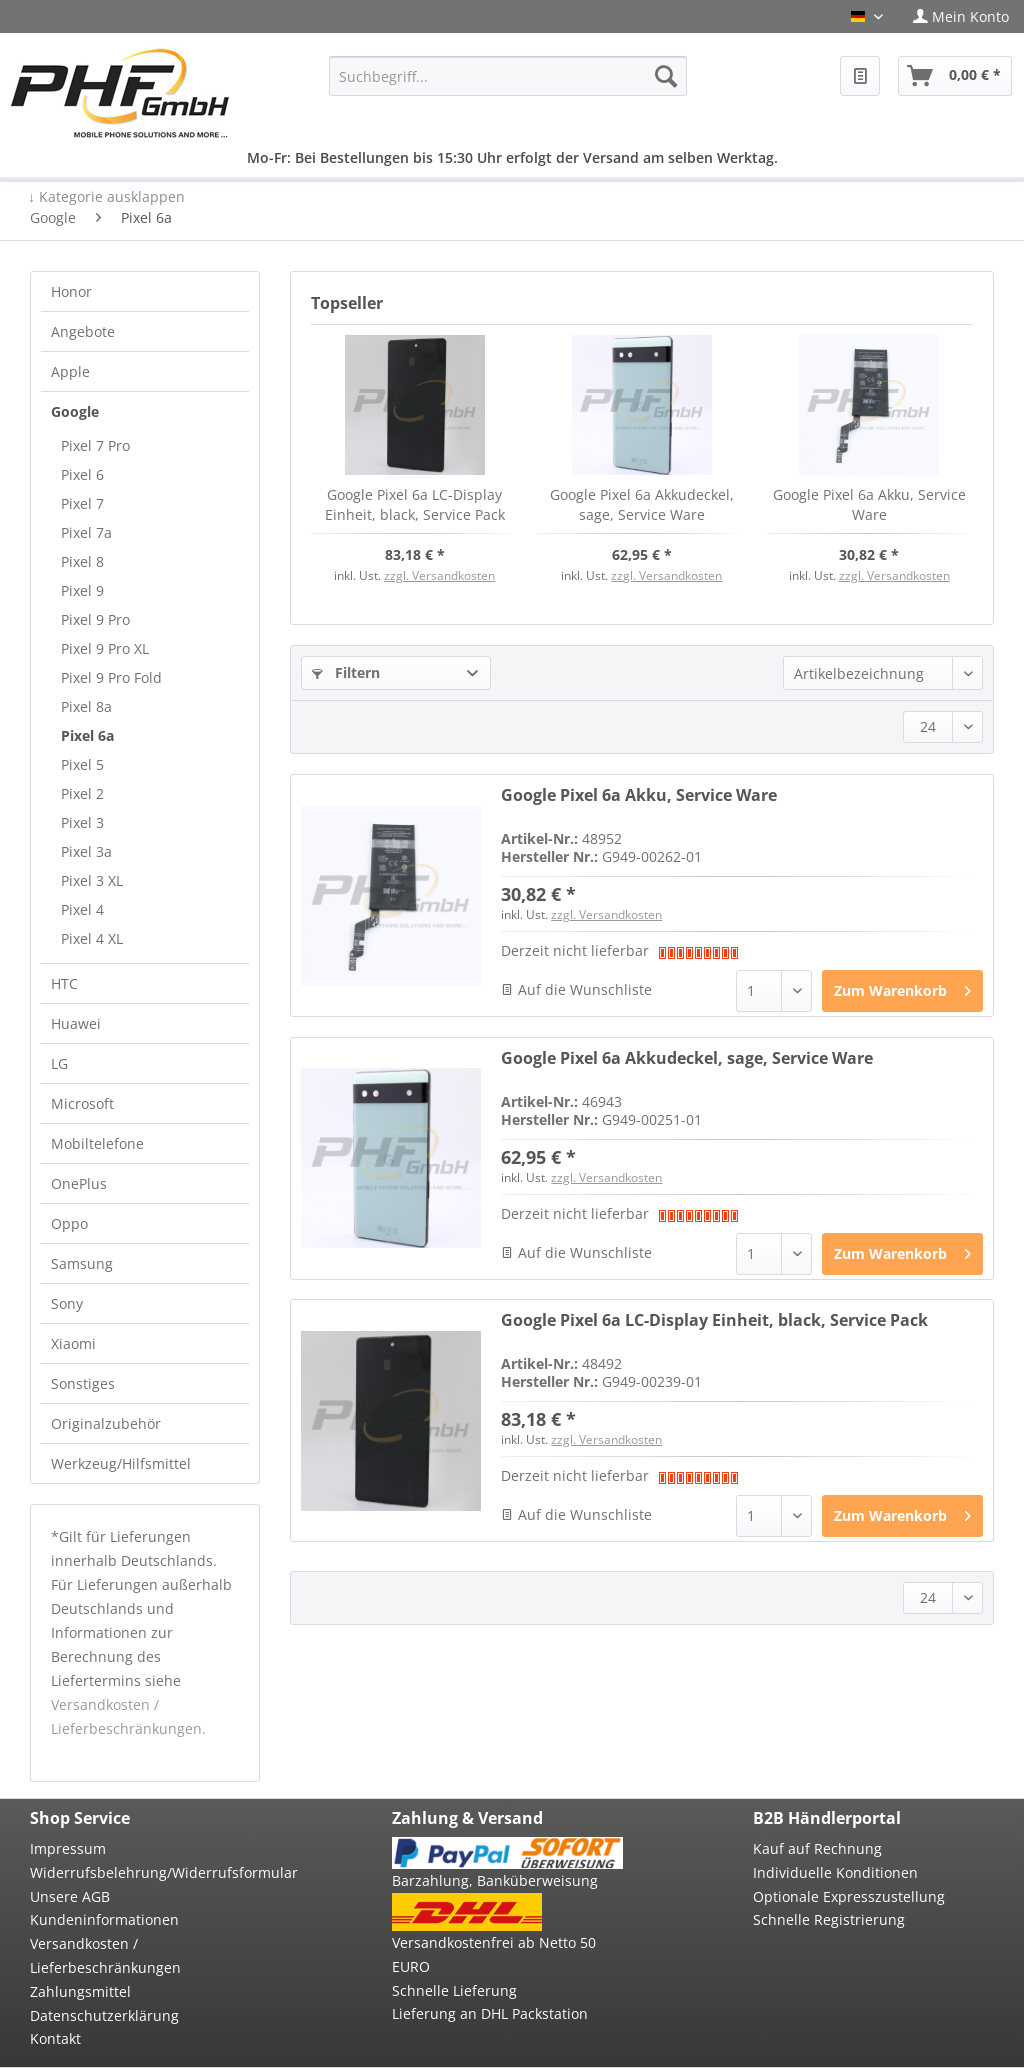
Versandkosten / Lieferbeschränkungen (105, 1955)
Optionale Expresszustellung (849, 1896)
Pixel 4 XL (92, 938)
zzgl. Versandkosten (439, 575)
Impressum (68, 1848)
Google (75, 411)
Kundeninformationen (104, 1919)
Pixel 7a (86, 532)
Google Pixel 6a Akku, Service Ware (869, 504)
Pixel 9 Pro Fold (111, 677)
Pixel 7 (82, 503)
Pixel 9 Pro (95, 619)
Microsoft (82, 1103)
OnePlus (79, 1183)
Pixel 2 (82, 793)
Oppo (69, 1223)
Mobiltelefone (97, 1143)
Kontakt (55, 2038)
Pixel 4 (82, 909)
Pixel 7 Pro (95, 445)
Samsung (82, 1263)
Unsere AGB (70, 1896)
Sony (67, 1303)
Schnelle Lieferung (454, 1990)
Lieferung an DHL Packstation (490, 2013)
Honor (71, 291)
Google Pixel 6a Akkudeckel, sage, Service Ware (642, 504)
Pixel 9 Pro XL (105, 648)
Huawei (76, 1023)
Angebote (83, 331)
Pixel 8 (82, 561)
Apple (70, 371)
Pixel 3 (82, 822)
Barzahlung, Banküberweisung (495, 1880)
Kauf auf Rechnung (817, 1848)
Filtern (346, 672)
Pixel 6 (82, 474)
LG (59, 1063)
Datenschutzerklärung (104, 2015)
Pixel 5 (82, 764)
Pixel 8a (86, 706)
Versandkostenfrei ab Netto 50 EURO (494, 1954)
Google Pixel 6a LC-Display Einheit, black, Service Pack (415, 504)
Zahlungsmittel (80, 1991)
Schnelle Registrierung (829, 1919)
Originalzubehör (106, 1423)
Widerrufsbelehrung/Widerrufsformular (145, 1872)
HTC (64, 983)
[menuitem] (961, 16)
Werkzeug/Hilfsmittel (121, 1463)
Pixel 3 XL (92, 880)
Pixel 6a (87, 735)
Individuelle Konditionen (835, 1872)
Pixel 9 (82, 590)
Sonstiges (83, 1383)
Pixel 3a (86, 851)
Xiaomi (73, 1343)
